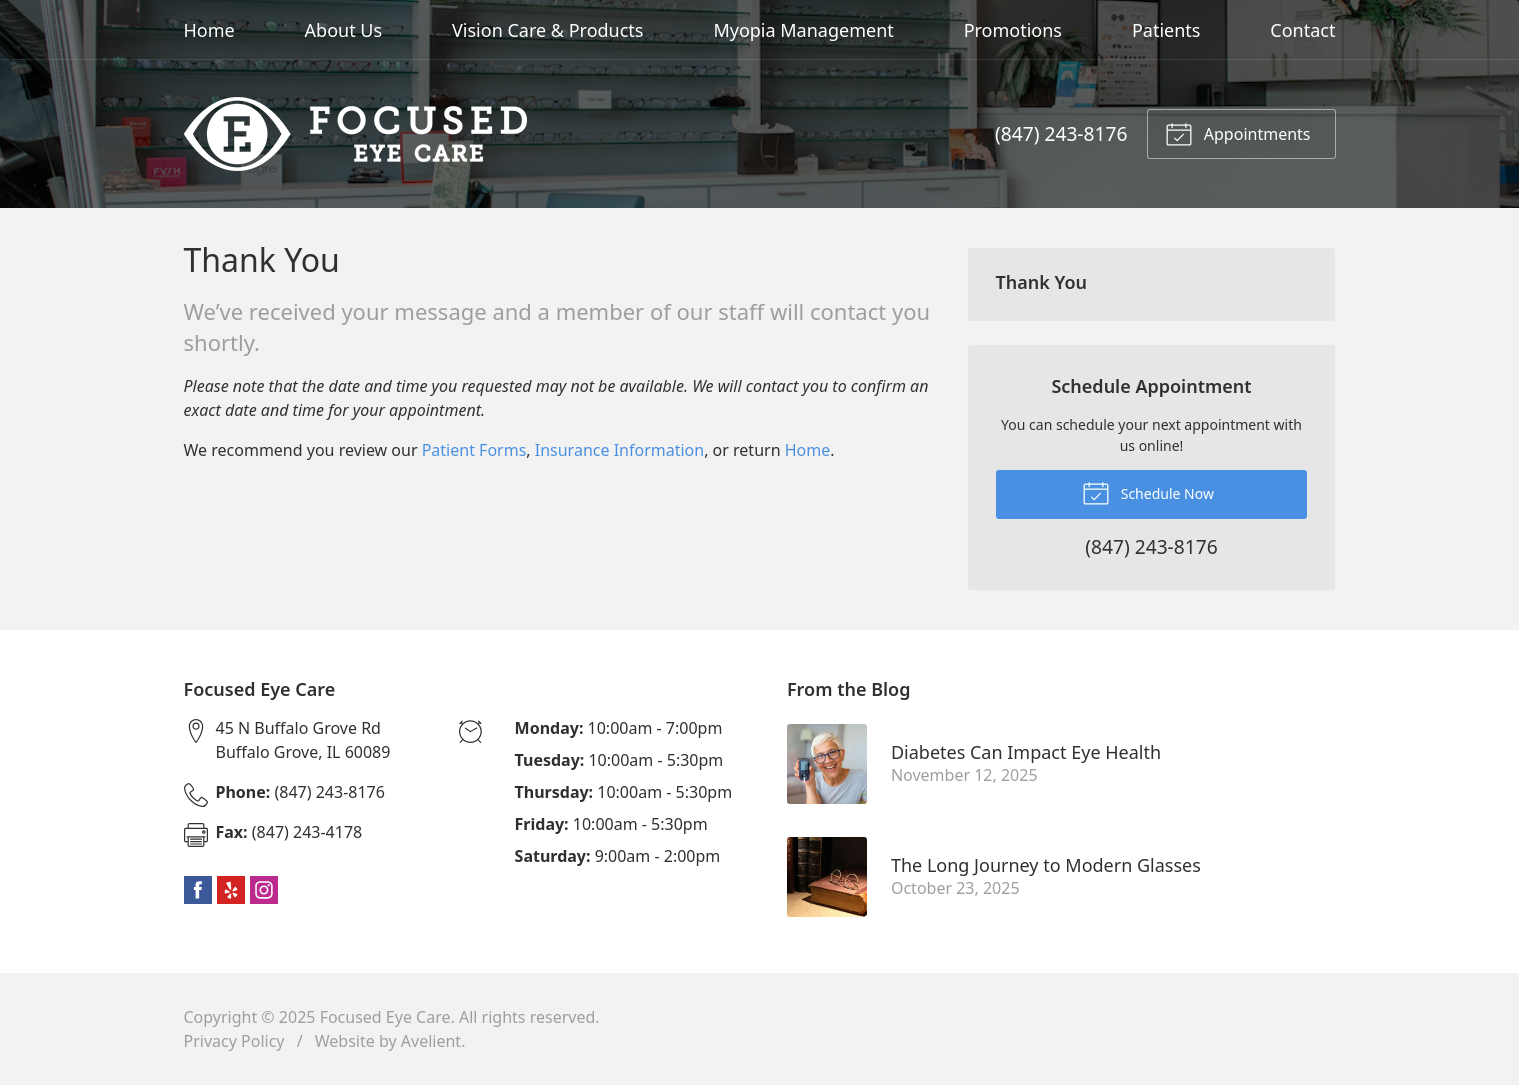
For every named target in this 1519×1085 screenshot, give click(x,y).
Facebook (198, 890)
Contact (1302, 30)
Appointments (1238, 133)
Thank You (1041, 282)
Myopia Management (803, 30)
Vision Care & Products (547, 30)
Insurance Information (619, 450)
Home (209, 30)
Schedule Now (1148, 492)
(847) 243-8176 (1061, 133)
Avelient (431, 1041)
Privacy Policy (234, 1041)
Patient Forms (474, 450)
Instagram (264, 890)
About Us (344, 30)
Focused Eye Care (385, 1017)
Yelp (231, 890)
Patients (1166, 30)
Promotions (1013, 30)
